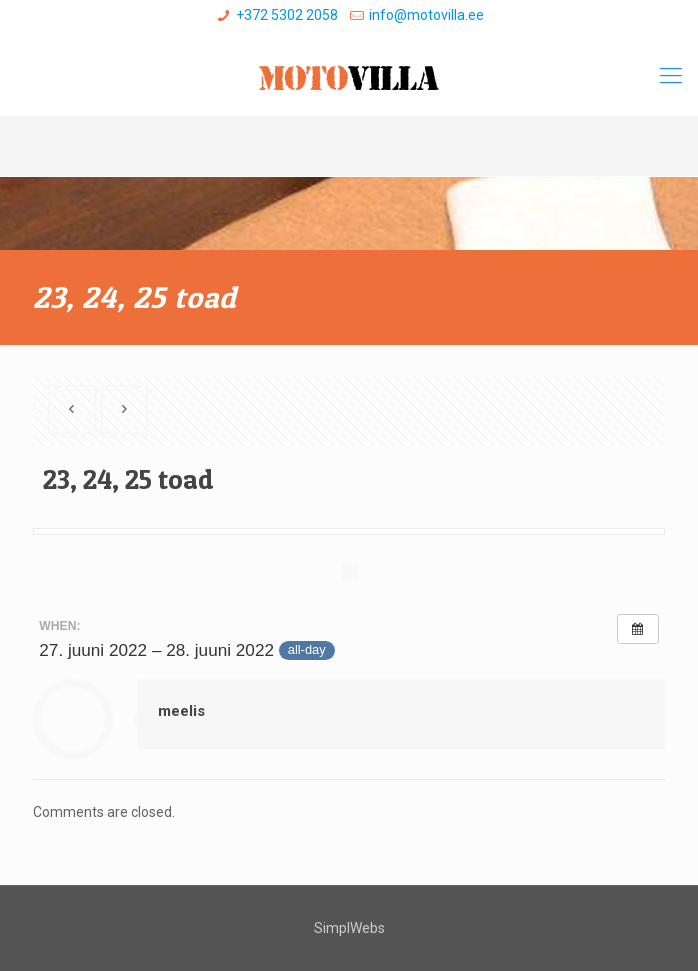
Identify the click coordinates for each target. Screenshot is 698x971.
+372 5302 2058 (287, 15)
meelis (181, 711)
